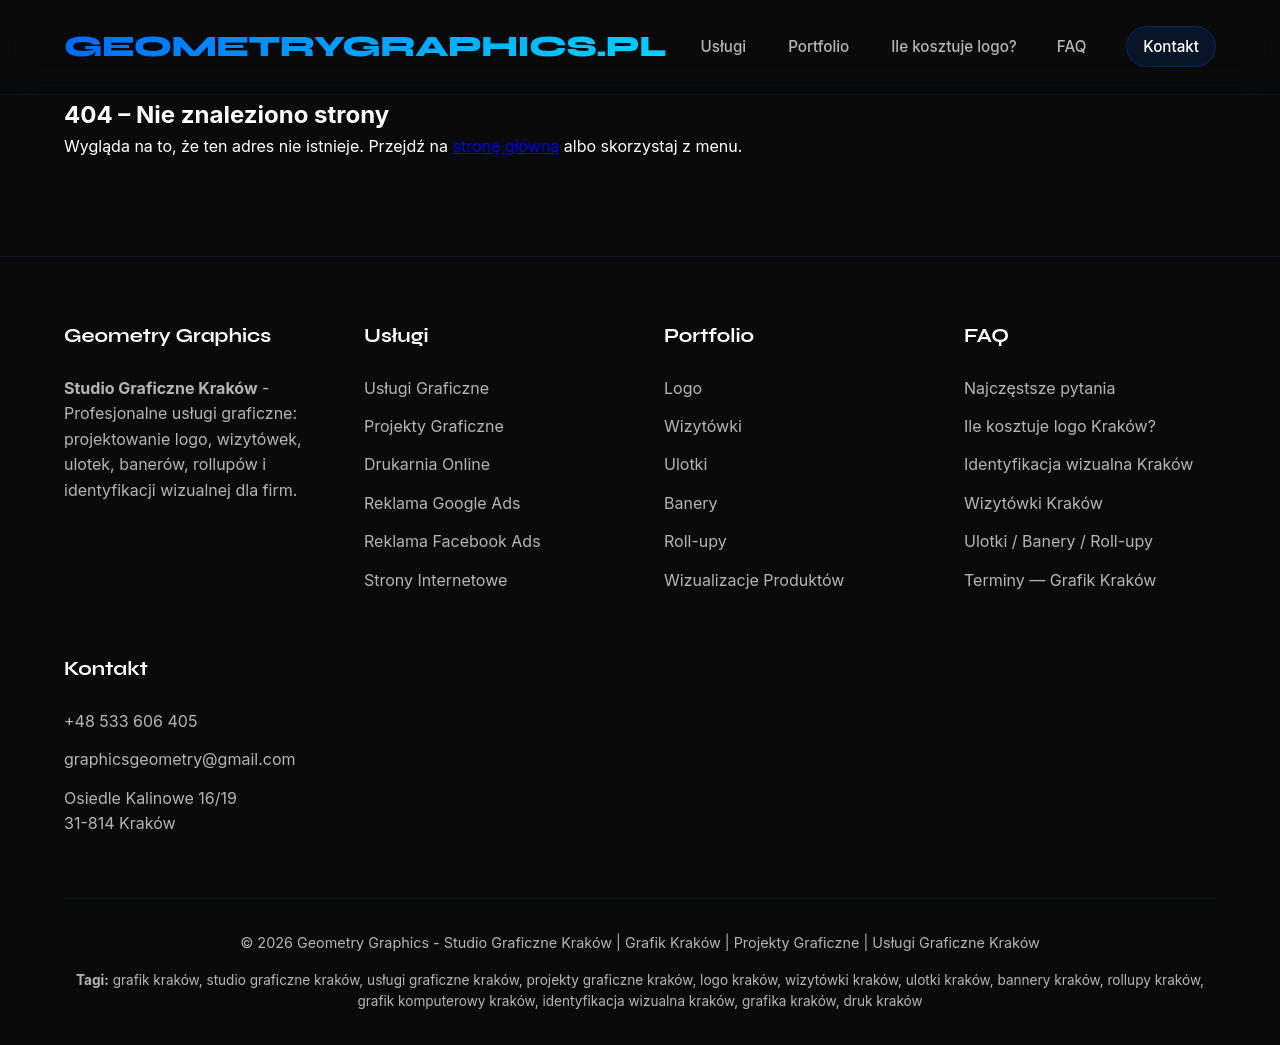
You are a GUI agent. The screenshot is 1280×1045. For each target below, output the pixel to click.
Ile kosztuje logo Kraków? (1060, 426)
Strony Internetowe (435, 580)
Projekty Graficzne (434, 426)
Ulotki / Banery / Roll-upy (1058, 541)
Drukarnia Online (427, 464)
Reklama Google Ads (442, 503)
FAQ (1071, 46)
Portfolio (818, 46)
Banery (691, 503)
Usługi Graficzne (426, 388)
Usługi (724, 46)
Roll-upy (695, 541)
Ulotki (685, 464)
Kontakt (1171, 46)
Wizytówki (703, 426)
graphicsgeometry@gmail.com (180, 759)
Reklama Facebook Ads (452, 541)
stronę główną (506, 146)
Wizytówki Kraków (1033, 503)
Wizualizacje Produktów (754, 580)
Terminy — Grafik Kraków (1060, 580)
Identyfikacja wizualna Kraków (1078, 464)
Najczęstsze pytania (1039, 388)
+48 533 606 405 (130, 721)
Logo (683, 388)
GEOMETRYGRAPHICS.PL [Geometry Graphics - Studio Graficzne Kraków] (365, 46)
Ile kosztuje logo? (954, 46)
